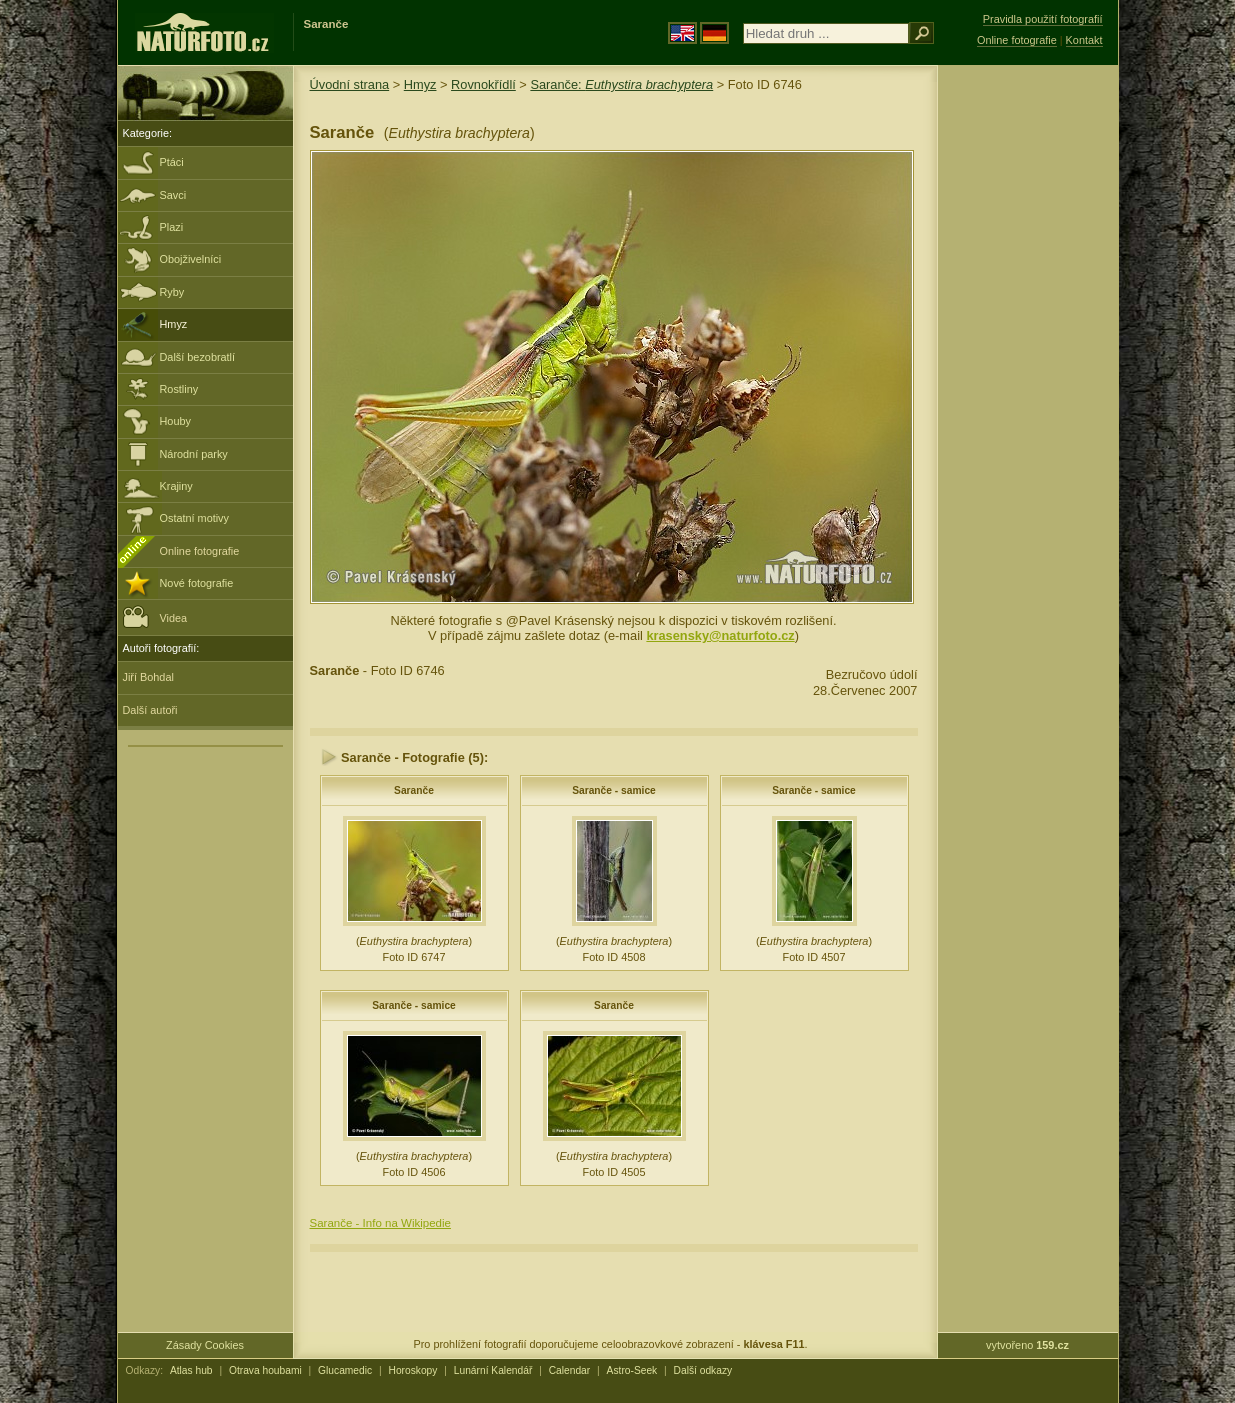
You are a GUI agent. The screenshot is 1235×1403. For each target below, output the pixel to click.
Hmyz (174, 324)
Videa (155, 616)
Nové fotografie (197, 583)
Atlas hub (191, 1370)
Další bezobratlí (198, 357)
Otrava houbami (265, 1370)
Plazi (172, 227)
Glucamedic (345, 1370)
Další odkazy (703, 1370)
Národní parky (194, 454)
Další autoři (150, 710)
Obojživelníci (191, 259)
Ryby (172, 292)
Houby (175, 421)
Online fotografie (200, 551)
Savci (173, 195)
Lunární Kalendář (493, 1370)
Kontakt (1084, 40)
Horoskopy (413, 1370)
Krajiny (176, 486)
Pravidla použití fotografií (1043, 19)
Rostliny (179, 389)
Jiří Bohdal (148, 677)
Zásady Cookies (205, 1345)
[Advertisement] (1028, 385)
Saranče (414, 790)
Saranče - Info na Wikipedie (380, 1223)
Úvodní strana (350, 84)
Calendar (570, 1370)
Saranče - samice (614, 790)
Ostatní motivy (195, 518)
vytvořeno (1027, 1345)
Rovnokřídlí (483, 84)
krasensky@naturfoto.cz (720, 635)
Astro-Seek (632, 1370)
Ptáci (172, 162)
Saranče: (621, 84)
